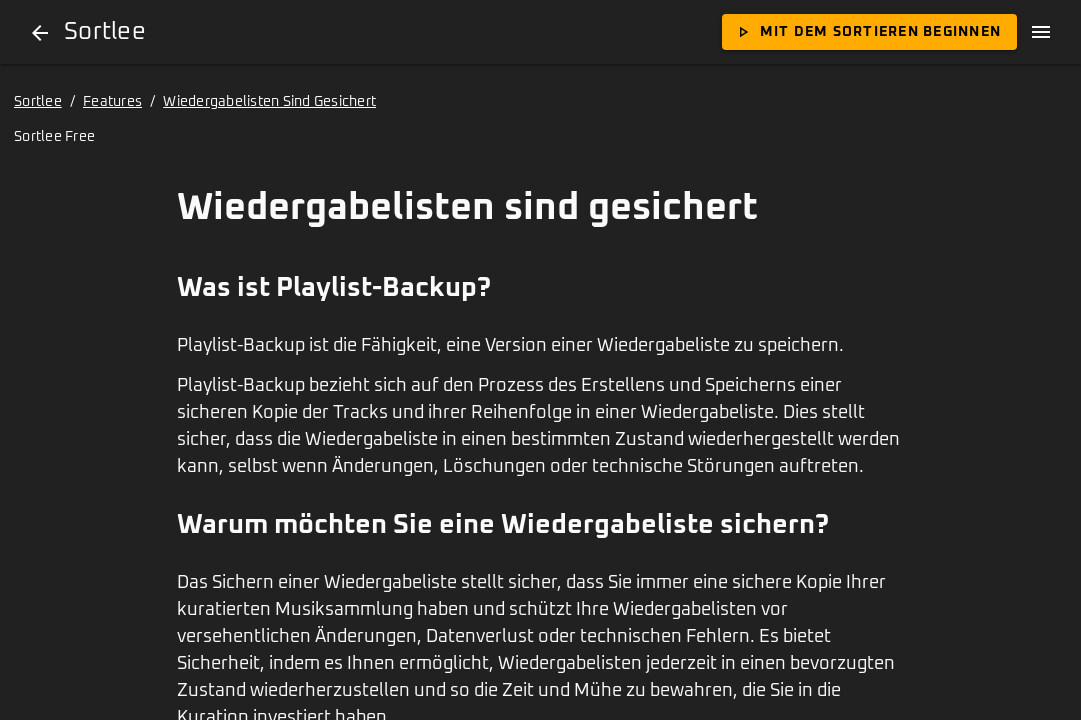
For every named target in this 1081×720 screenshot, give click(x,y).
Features (112, 102)
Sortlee (38, 102)
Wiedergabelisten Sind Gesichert (269, 102)
